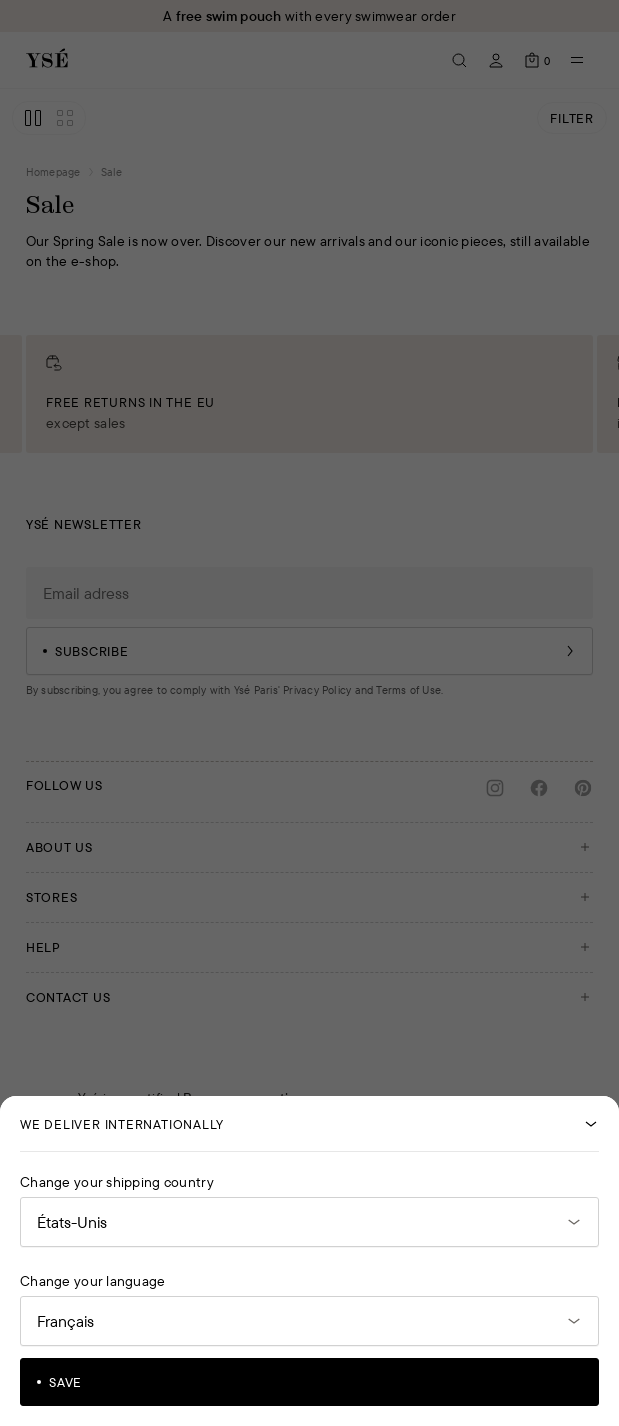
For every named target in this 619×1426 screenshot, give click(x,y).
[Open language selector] (309, 1321)
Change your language (93, 1281)
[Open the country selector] (309, 1222)
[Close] (591, 1124)
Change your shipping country (117, 1182)
